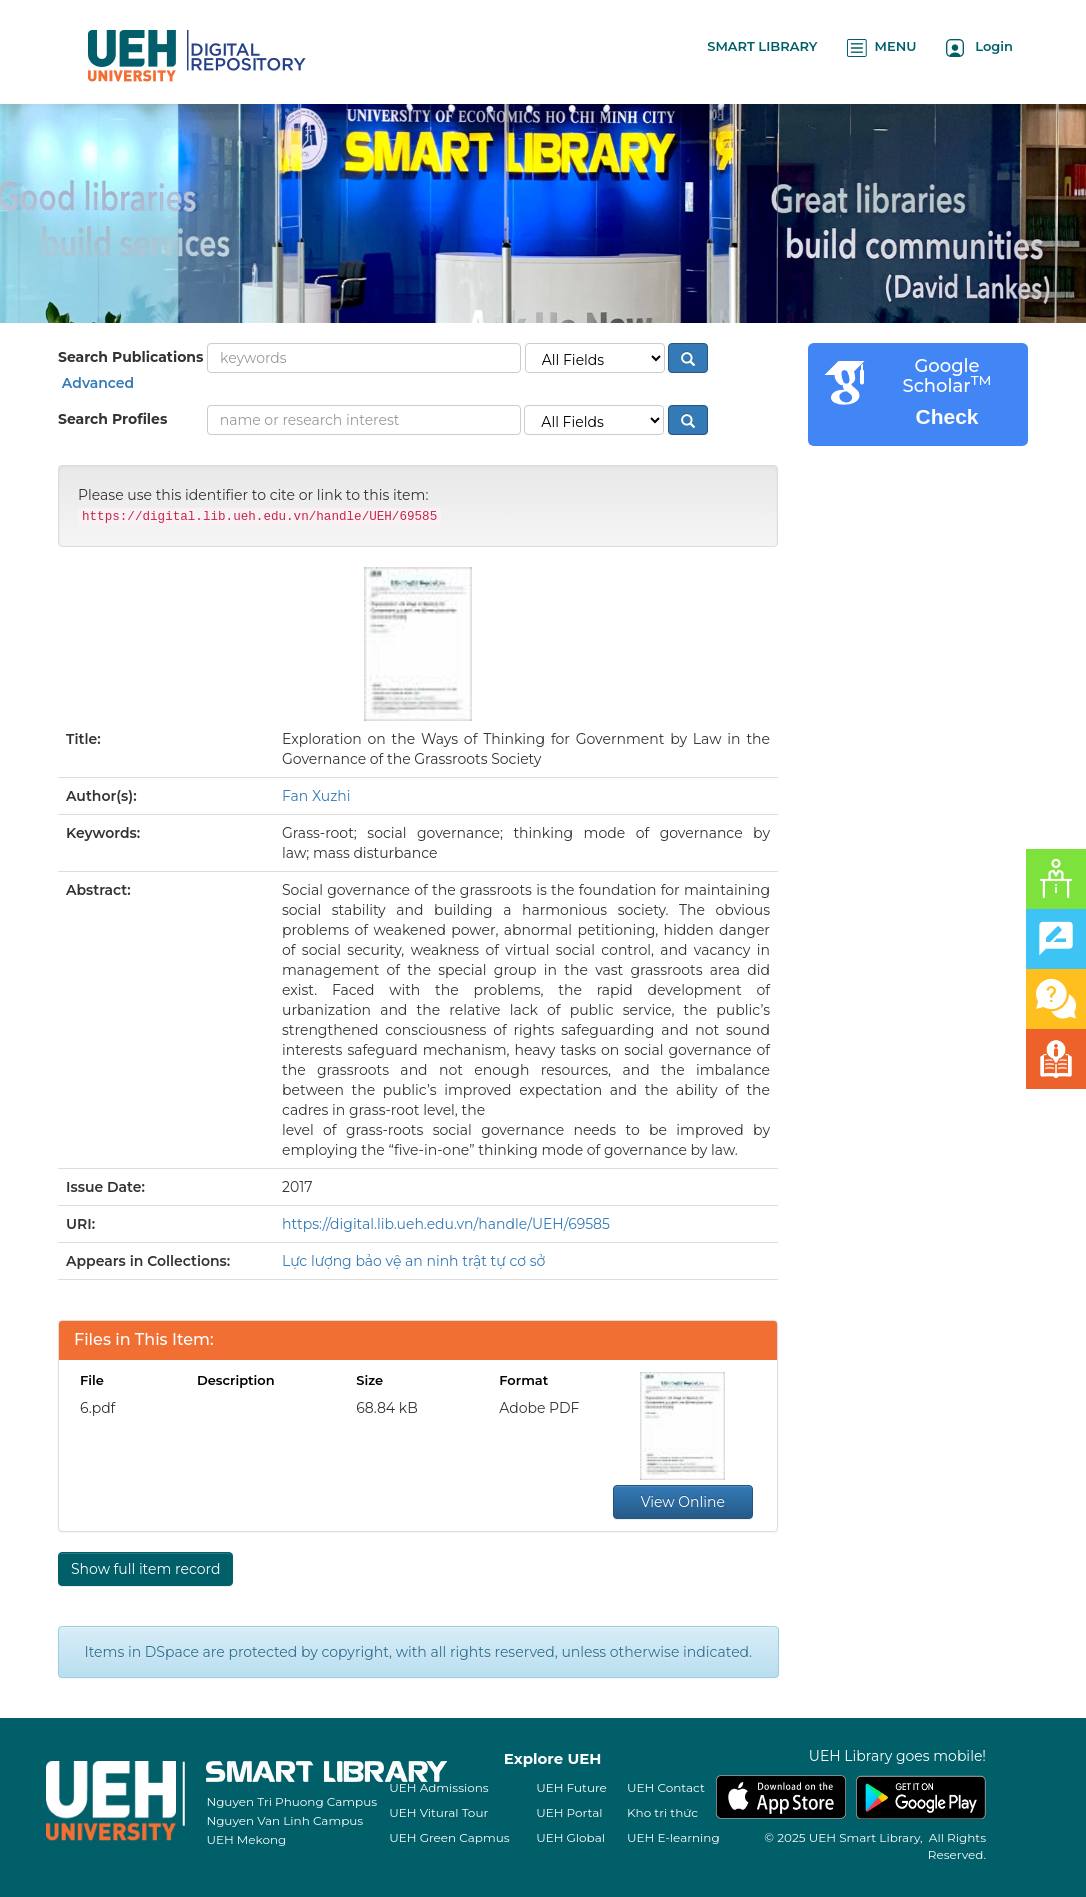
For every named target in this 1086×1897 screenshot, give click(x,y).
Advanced (96, 383)
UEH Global (570, 1837)
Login (979, 47)
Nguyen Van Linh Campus (284, 1820)
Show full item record (145, 1569)
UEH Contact (666, 1787)
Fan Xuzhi (316, 796)
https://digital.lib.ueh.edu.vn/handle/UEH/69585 (446, 1224)
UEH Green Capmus (449, 1837)
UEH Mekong (246, 1839)
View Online (683, 1502)
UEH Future (571, 1787)
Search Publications (130, 357)
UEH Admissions (439, 1787)
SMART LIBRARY (762, 46)
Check (946, 416)
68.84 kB (387, 1408)
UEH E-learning (673, 1837)
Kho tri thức (662, 1812)
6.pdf (97, 1408)
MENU (881, 47)
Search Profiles (112, 419)
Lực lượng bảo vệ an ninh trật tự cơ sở (413, 1261)
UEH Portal (569, 1812)
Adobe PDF (539, 1408)
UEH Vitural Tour (438, 1812)
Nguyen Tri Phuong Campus (291, 1801)
